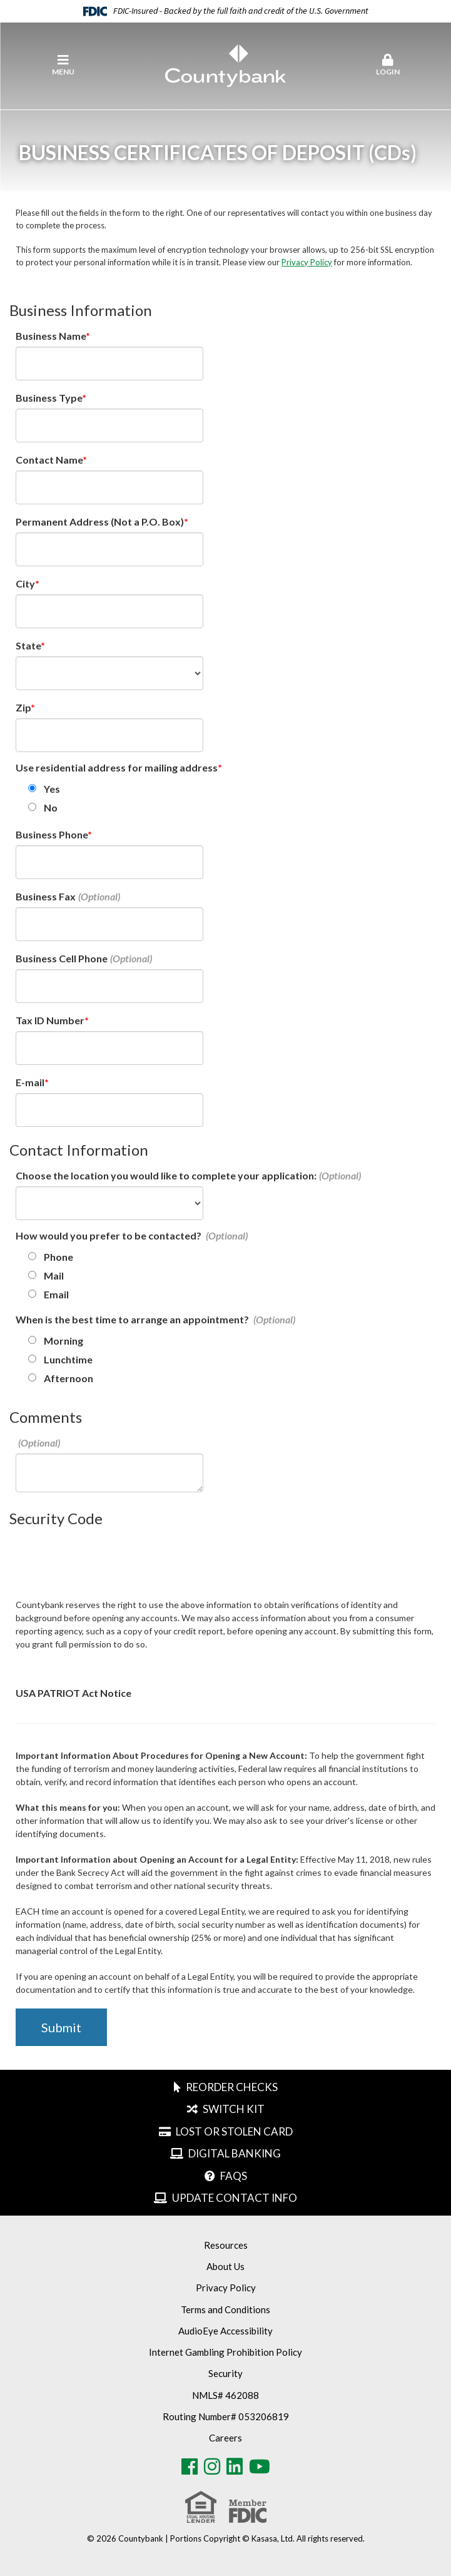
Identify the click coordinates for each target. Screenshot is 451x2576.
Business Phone (52, 834)
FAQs (233, 2175)
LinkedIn (234, 2466)
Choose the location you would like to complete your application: (166, 1175)
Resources (226, 2245)
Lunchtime (68, 1359)
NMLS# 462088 (225, 2395)
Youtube (259, 2466)
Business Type (49, 398)
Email (56, 1294)
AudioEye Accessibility (225, 2330)
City (25, 583)
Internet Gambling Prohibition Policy (225, 2352)
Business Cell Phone (62, 958)
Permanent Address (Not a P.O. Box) (100, 521)
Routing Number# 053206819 (226, 2416)
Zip (23, 707)
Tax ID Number (50, 1020)
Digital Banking (234, 2153)
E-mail (30, 1082)
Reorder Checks (232, 2087)
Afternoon (68, 1378)
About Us (225, 2266)
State (28, 645)
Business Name (51, 336)
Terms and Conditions (225, 2309)
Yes (52, 789)
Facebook (189, 2466)
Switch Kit (234, 2108)
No (51, 807)
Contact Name (49, 460)
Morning (63, 1341)
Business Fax (46, 896)
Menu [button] (63, 65)
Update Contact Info (234, 2197)
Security (225, 2373)
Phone (58, 1257)
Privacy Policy (306, 262)
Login (387, 65)
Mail (54, 1275)
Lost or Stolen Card (234, 2131)
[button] (387, 65)
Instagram (212, 2466)
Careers (225, 2437)
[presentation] (111, 1561)
